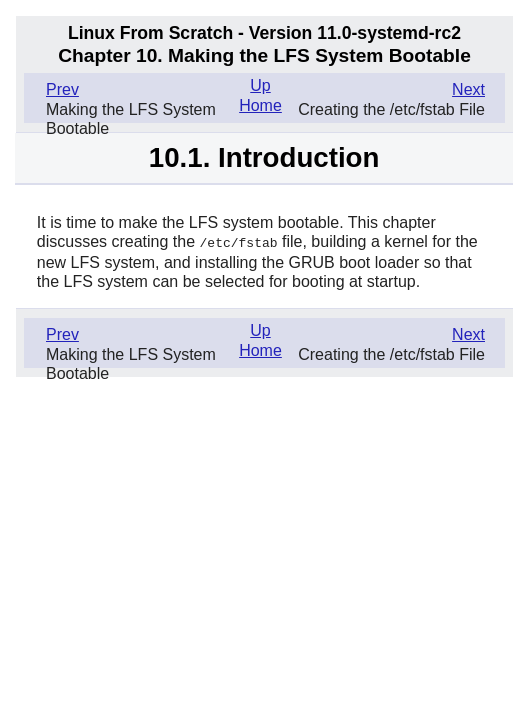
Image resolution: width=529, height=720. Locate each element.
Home (260, 105)
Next (468, 89)
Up (260, 85)
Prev (62, 89)
